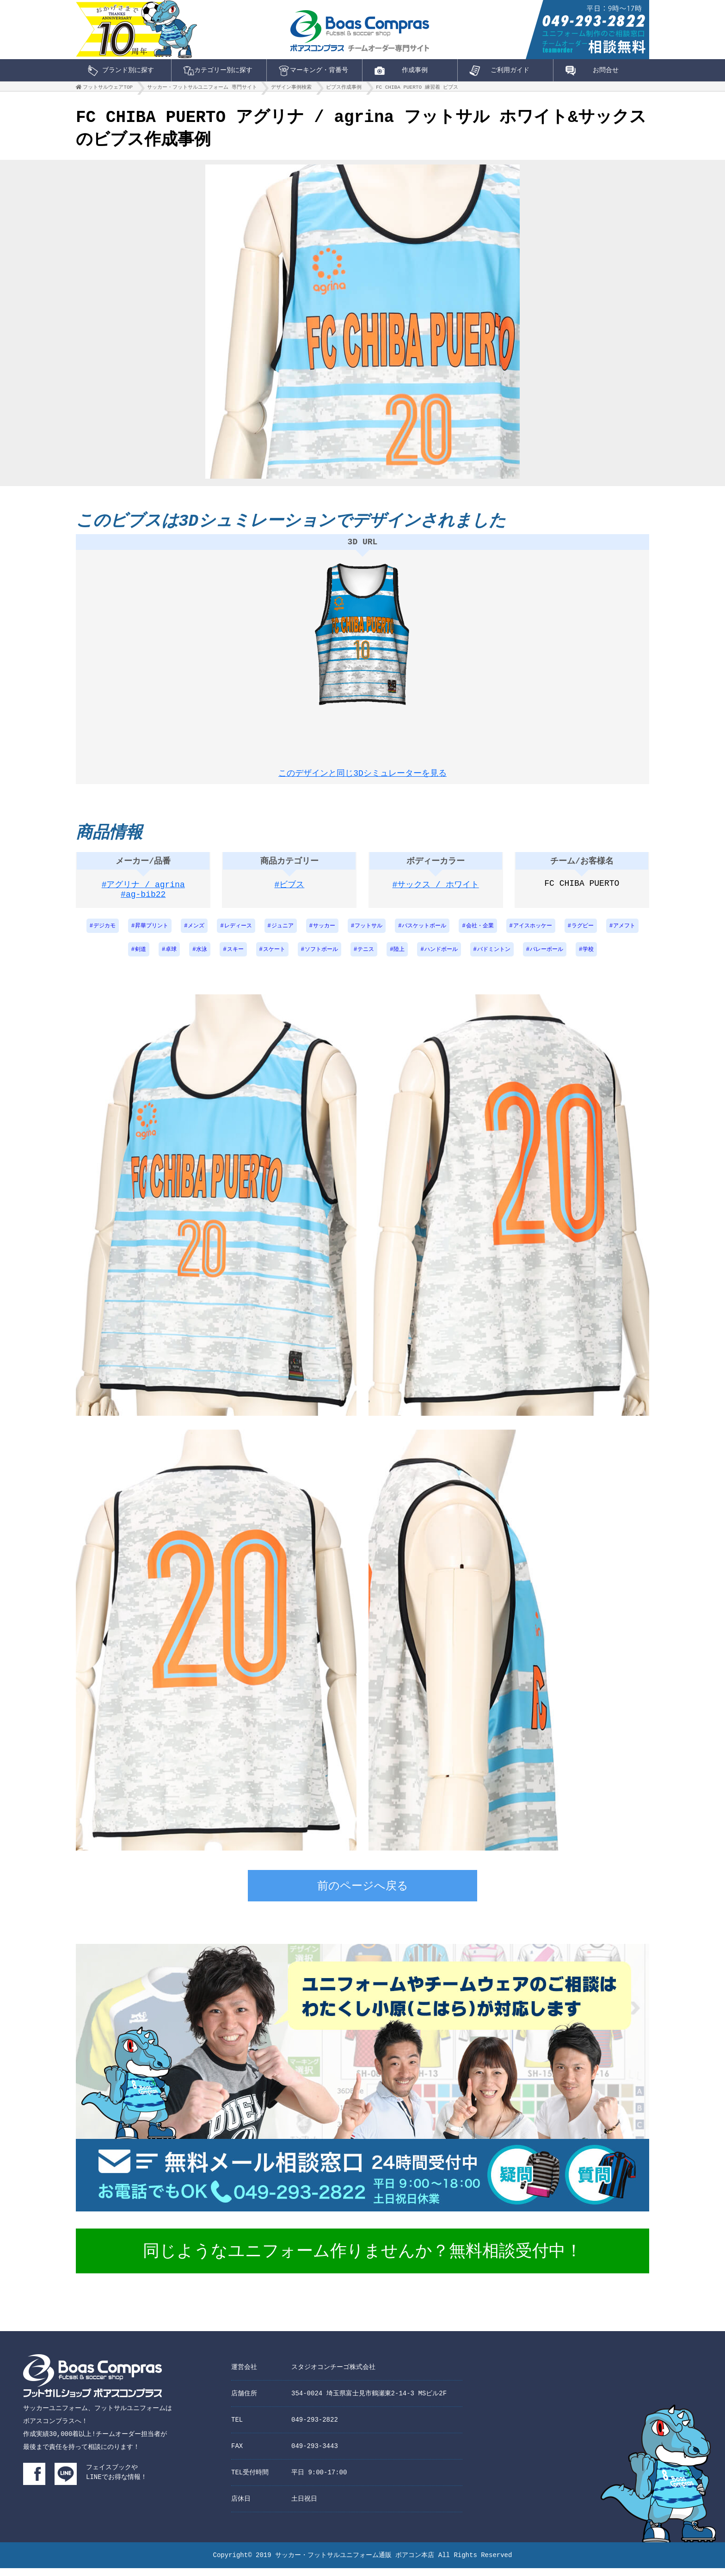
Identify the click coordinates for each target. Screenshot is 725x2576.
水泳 (201, 958)
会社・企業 (480, 934)
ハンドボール (441, 958)
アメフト (624, 934)
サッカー (324, 934)
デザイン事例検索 (291, 89)
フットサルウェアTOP (108, 89)
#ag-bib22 (143, 904)
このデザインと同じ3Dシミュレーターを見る (362, 774)
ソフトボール (321, 958)
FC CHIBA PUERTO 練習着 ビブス (417, 89)
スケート (274, 958)
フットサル (368, 934)
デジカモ (104, 934)
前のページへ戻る (362, 1895)
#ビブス (290, 892)
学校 (588, 958)
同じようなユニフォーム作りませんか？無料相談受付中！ (362, 2259)
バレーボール (546, 958)
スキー (235, 958)
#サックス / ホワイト (436, 892)
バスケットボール (424, 934)
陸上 (399, 958)
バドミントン (493, 958)
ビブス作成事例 (344, 89)
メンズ (196, 934)
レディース (238, 934)
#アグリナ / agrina (143, 892)
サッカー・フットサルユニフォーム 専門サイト (202, 89)
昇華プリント (151, 934)
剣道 (140, 958)
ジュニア (282, 934)
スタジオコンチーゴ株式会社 (333, 2374)
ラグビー (582, 934)
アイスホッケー (532, 934)
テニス (365, 958)
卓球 (171, 958)
